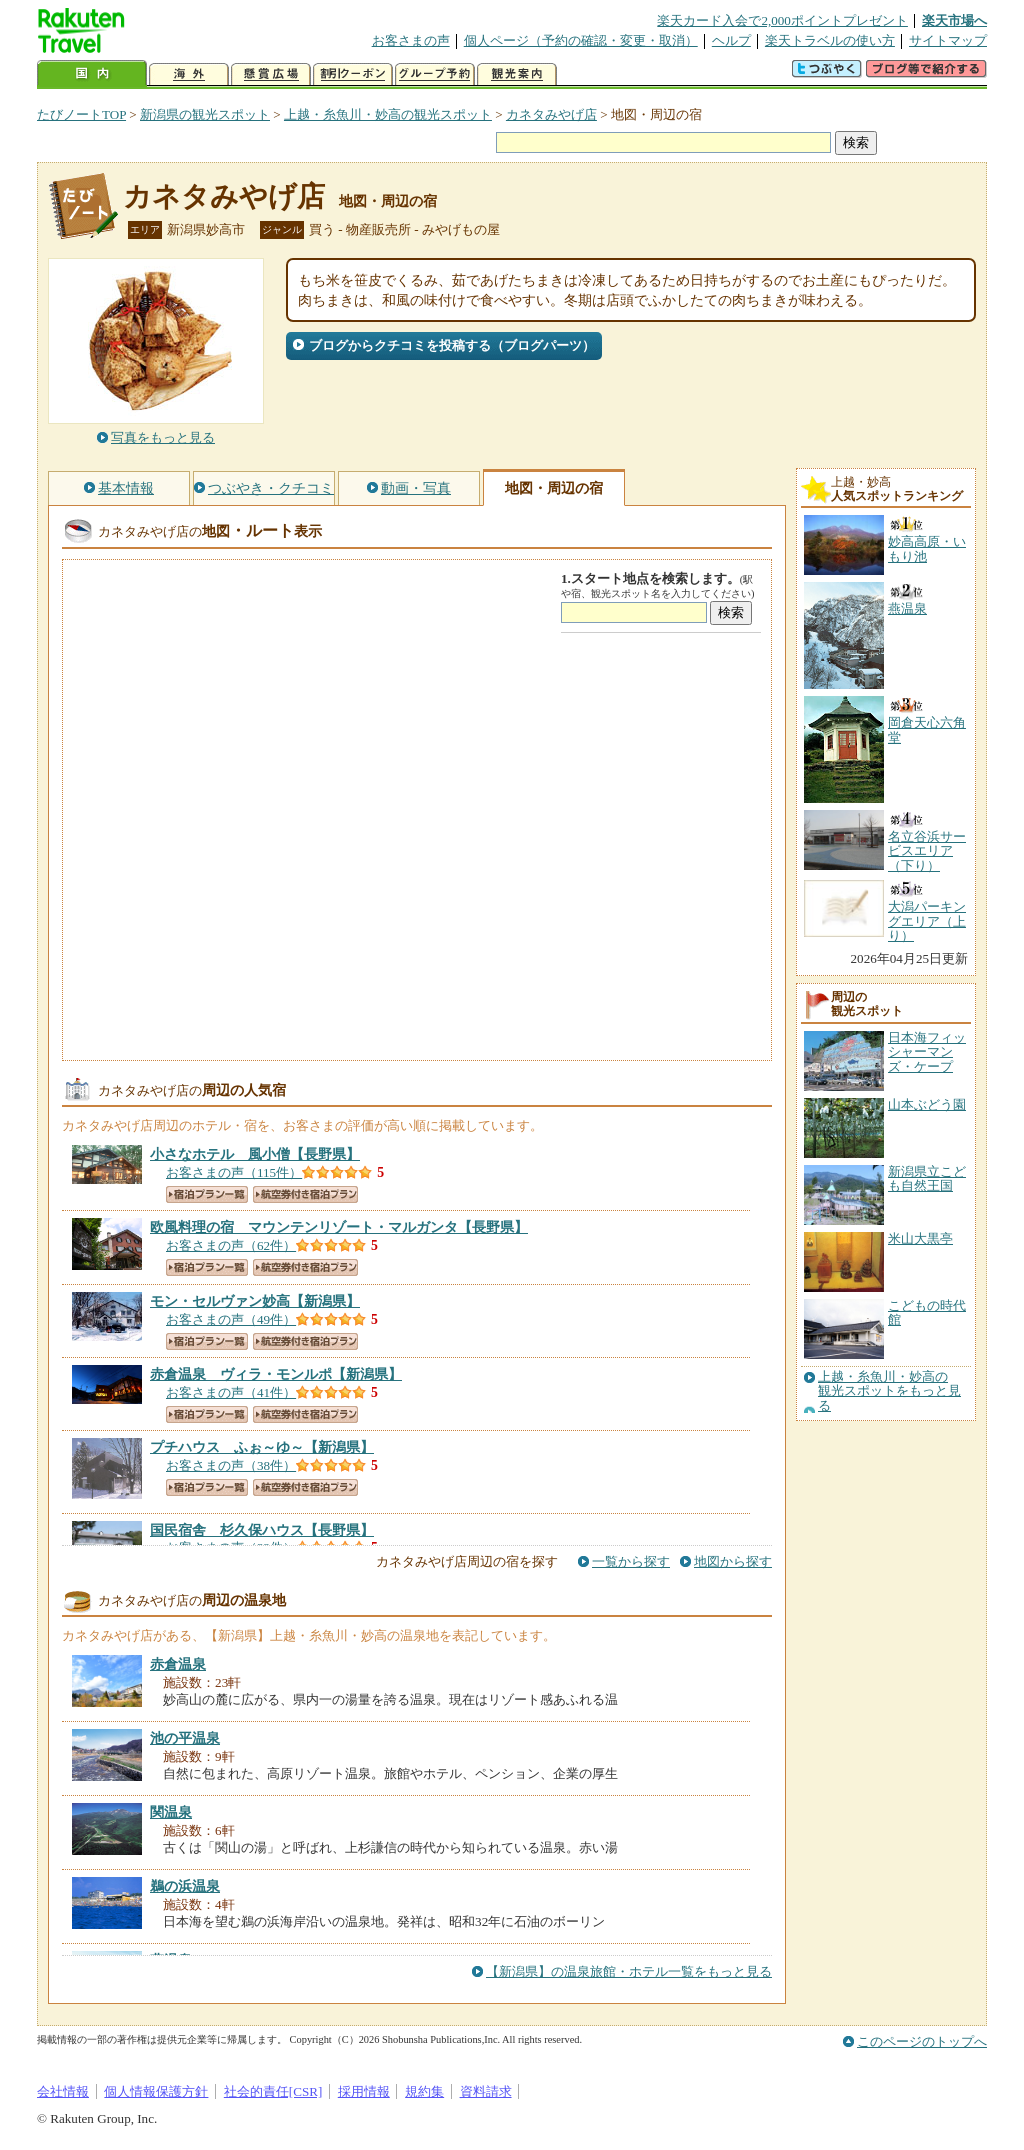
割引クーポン (353, 74)
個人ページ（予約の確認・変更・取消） (581, 40)
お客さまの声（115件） (234, 1172)
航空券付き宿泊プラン (305, 1194)
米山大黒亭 (920, 1238)
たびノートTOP (81, 114)
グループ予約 (435, 74)
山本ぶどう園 (927, 1104)
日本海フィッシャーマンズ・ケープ (927, 1052)
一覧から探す (631, 1561)
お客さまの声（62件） (231, 1245)
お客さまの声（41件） (231, 1392)
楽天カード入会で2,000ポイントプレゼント (782, 20)
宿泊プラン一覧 (207, 1194)
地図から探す (733, 1561)
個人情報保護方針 (156, 2091)
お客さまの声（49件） (231, 1319)
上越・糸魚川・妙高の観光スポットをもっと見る (889, 1391)
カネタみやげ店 (551, 114)
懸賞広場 (271, 74)
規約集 (424, 2091)
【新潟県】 (255, 1301)
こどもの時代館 (927, 1312)
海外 (189, 74)
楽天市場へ (954, 20)
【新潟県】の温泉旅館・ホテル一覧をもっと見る (629, 1971)
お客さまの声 (411, 40)
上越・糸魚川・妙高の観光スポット (388, 114)
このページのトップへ (922, 2041)
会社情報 (63, 2091)
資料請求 (486, 2091)
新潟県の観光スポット (205, 114)
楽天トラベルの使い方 (830, 40)
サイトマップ (948, 40)
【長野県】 (255, 1154)
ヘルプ (731, 40)
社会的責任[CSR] (273, 2091)
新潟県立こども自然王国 (927, 1178)
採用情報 (364, 2091)
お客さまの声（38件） (231, 1465)
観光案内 (517, 74)
